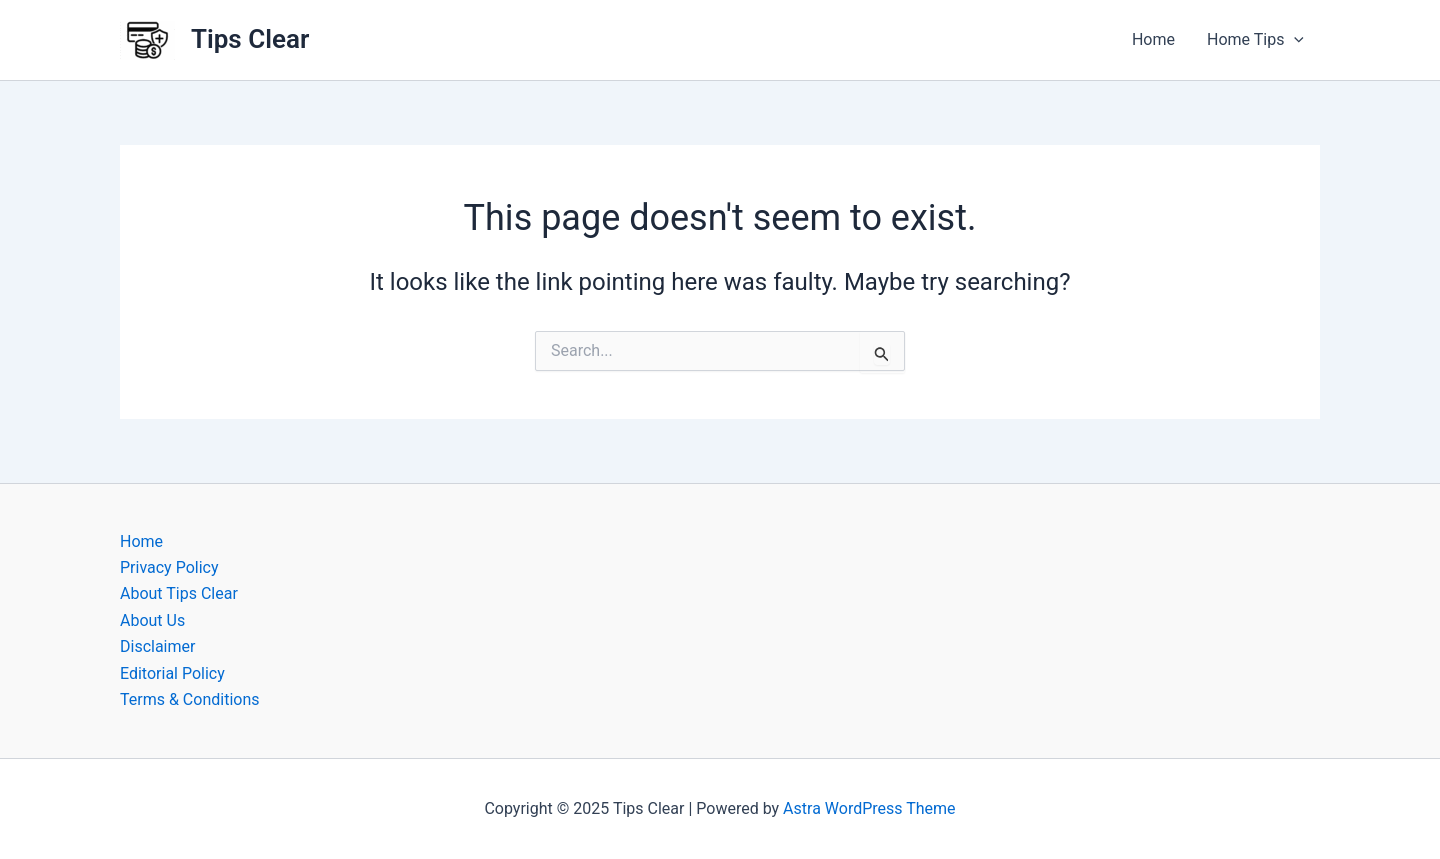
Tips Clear (250, 39)
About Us (152, 620)
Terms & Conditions (190, 699)
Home (1153, 39)
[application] (1294, 40)
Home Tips (1255, 40)
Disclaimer (157, 646)
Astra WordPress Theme (869, 808)
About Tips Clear (179, 593)
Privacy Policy (169, 567)
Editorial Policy (172, 673)
